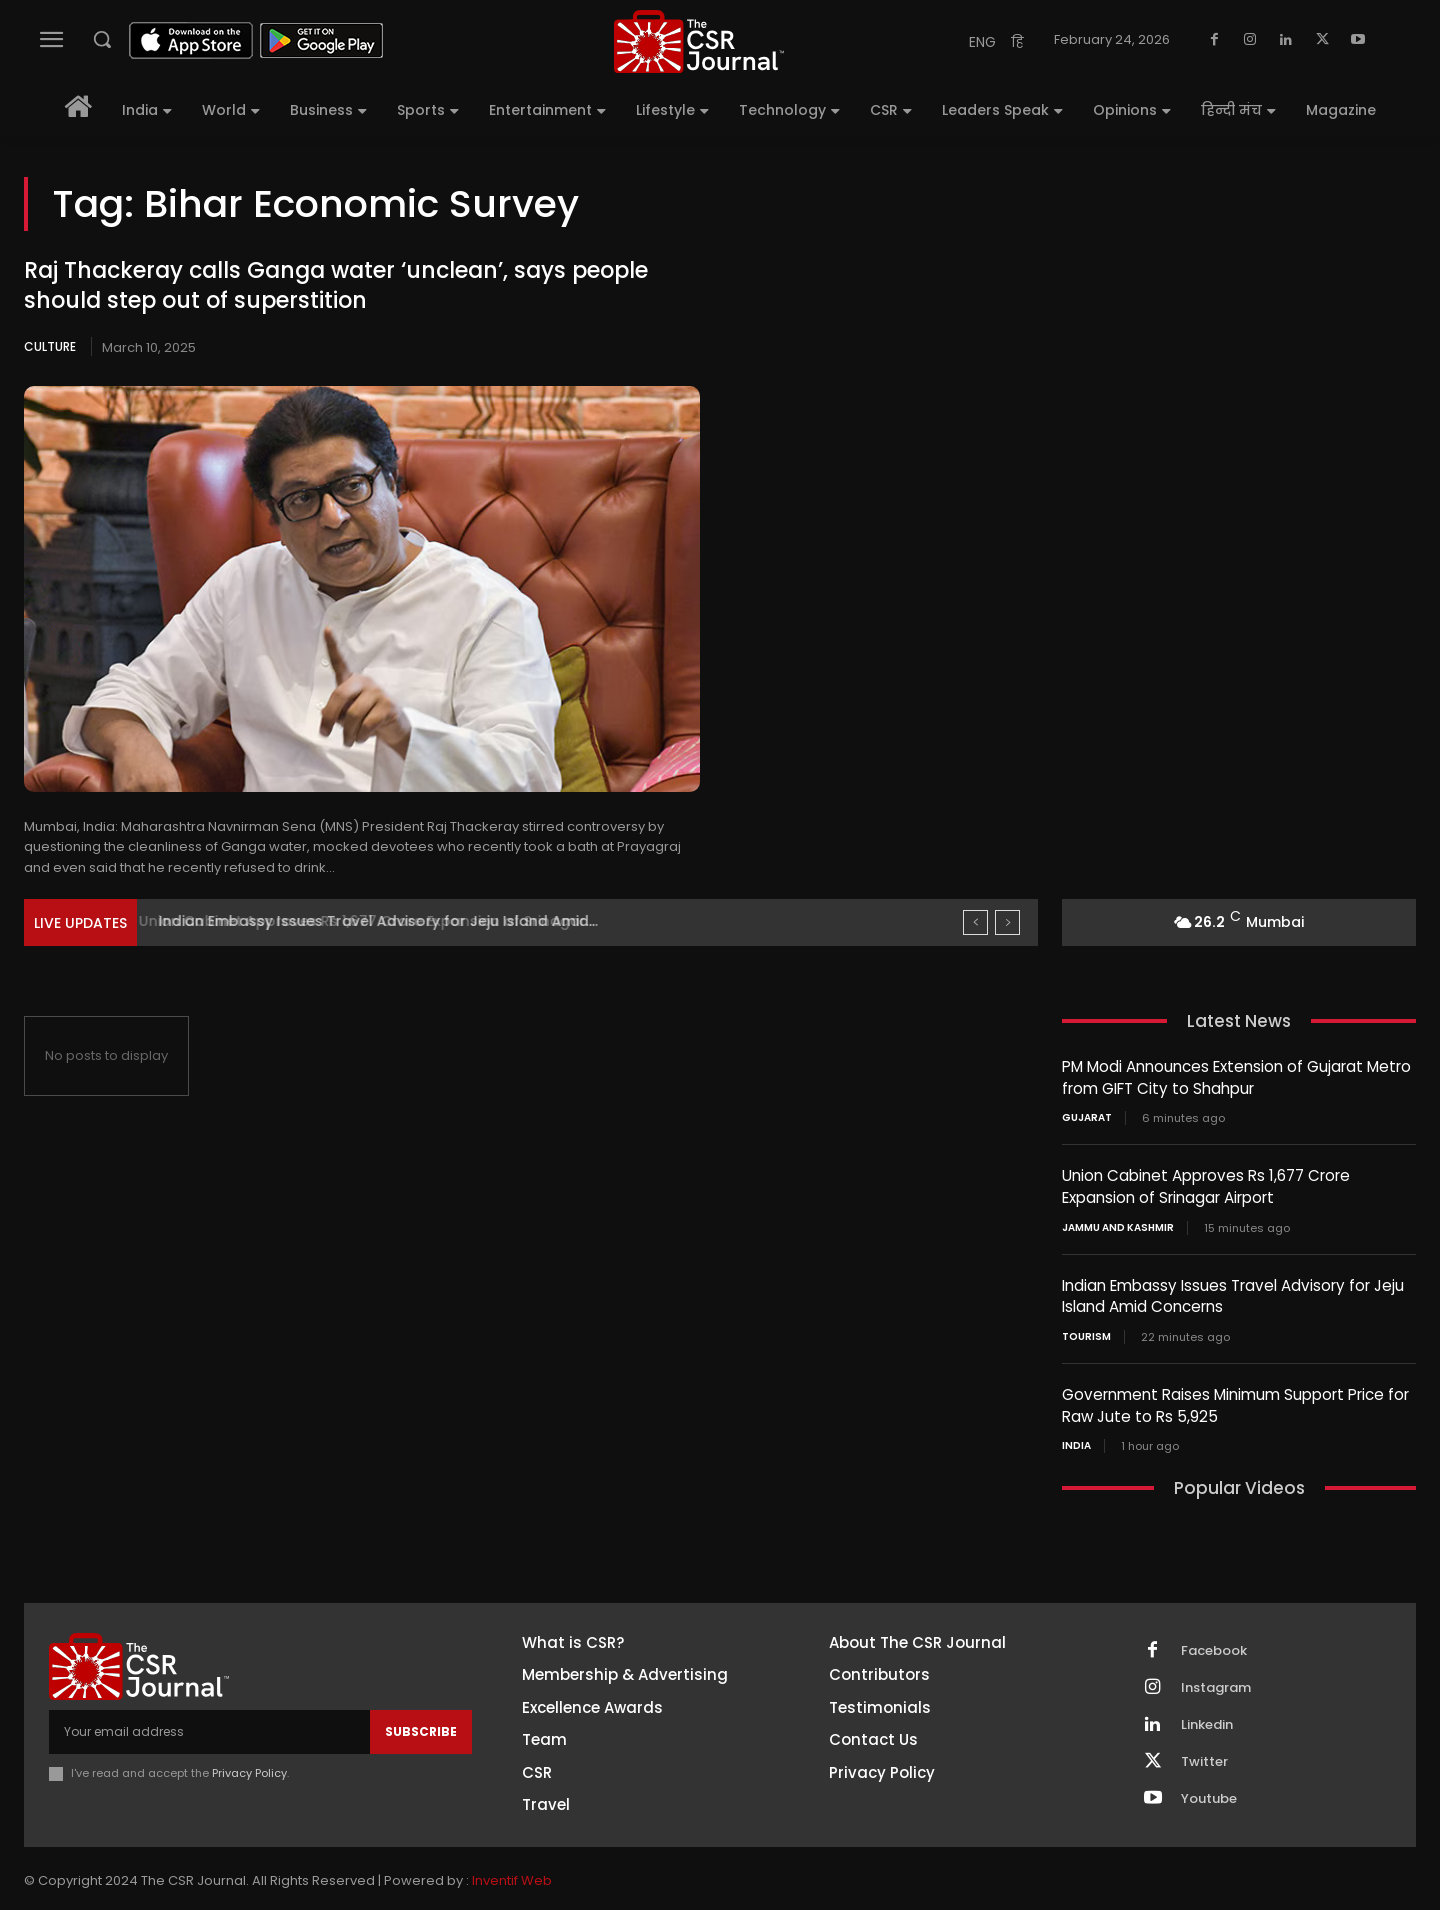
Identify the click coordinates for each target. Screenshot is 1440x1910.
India (1076, 1441)
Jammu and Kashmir (1118, 1225)
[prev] (975, 922)
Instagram (1216, 1682)
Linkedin (1207, 1719)
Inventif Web (512, 1875)
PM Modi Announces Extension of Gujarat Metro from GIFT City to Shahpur (1236, 1077)
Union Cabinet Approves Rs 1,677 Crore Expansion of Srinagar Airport (1205, 1185)
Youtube (1209, 1793)
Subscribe (421, 1726)
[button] (102, 39)
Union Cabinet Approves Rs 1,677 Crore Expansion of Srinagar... (380, 921)
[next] (1007, 922)
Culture (50, 346)
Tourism (1086, 1333)
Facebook (1214, 1645)
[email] (209, 1727)
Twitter (1204, 1756)
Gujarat (1087, 1117)
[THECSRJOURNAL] (699, 41)
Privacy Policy (249, 1768)
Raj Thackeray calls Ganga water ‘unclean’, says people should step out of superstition (336, 286)
